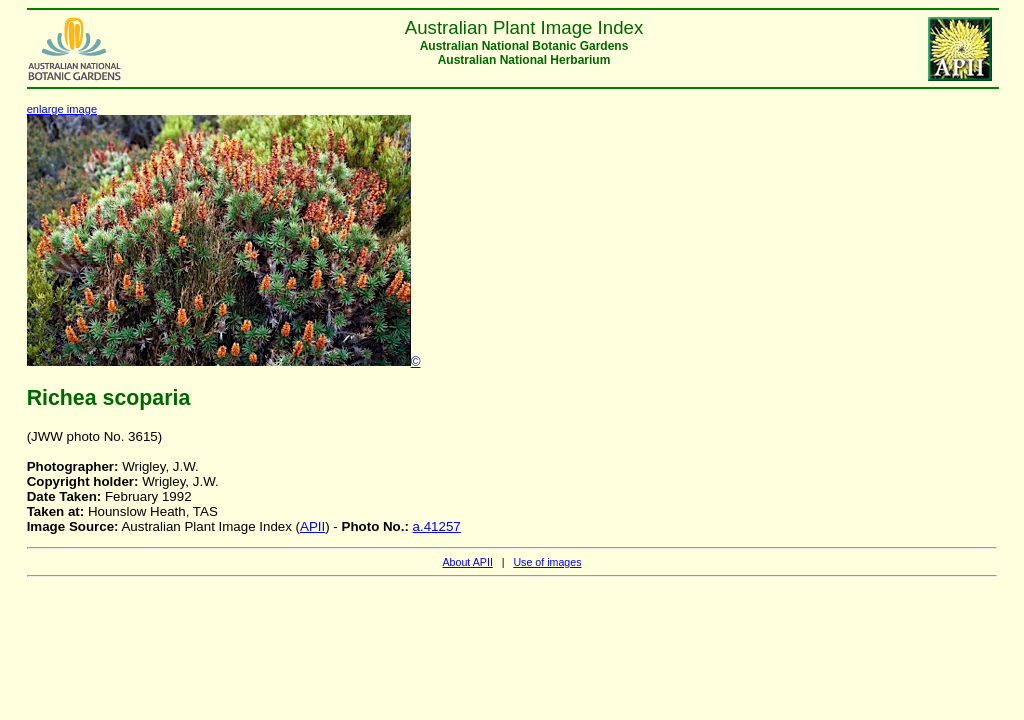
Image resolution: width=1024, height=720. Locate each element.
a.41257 (437, 526)
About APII (467, 562)
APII (312, 526)
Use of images (547, 562)
